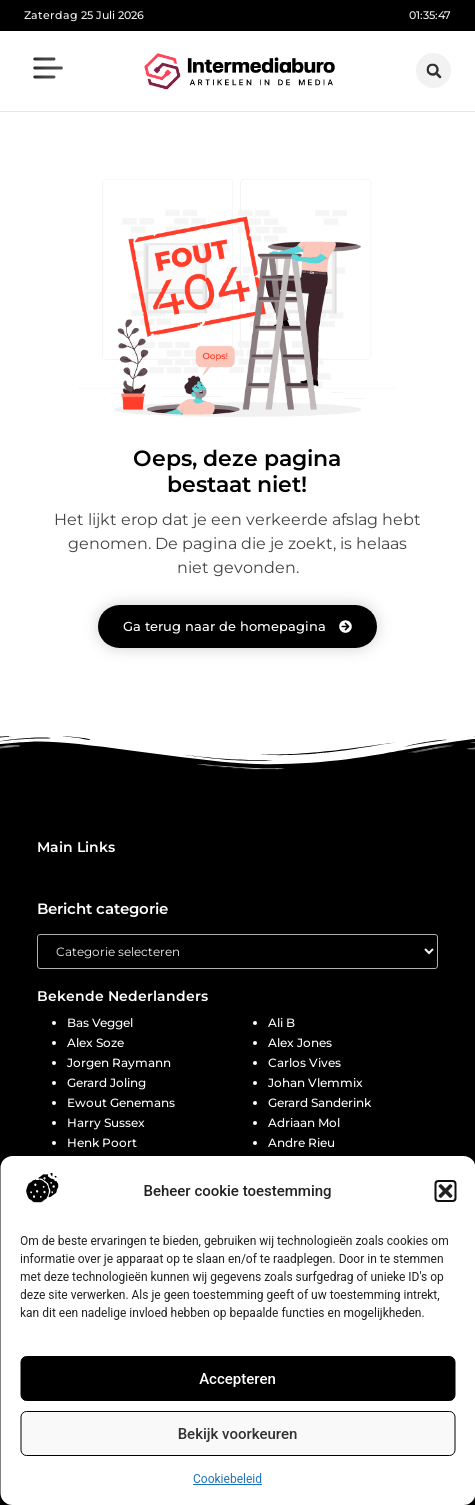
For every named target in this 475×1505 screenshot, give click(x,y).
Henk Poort (102, 1142)
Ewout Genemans (121, 1102)
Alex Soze (95, 1042)
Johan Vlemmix (315, 1082)
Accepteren (237, 1379)
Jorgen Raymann (119, 1062)
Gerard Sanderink (319, 1102)
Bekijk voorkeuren (238, 1434)
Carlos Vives (304, 1062)
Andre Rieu (301, 1142)
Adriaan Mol (304, 1122)
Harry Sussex (106, 1122)
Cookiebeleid (227, 1479)
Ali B (281, 1022)
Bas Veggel (100, 1022)
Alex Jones (300, 1042)
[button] (445, 1191)
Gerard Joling (106, 1082)
